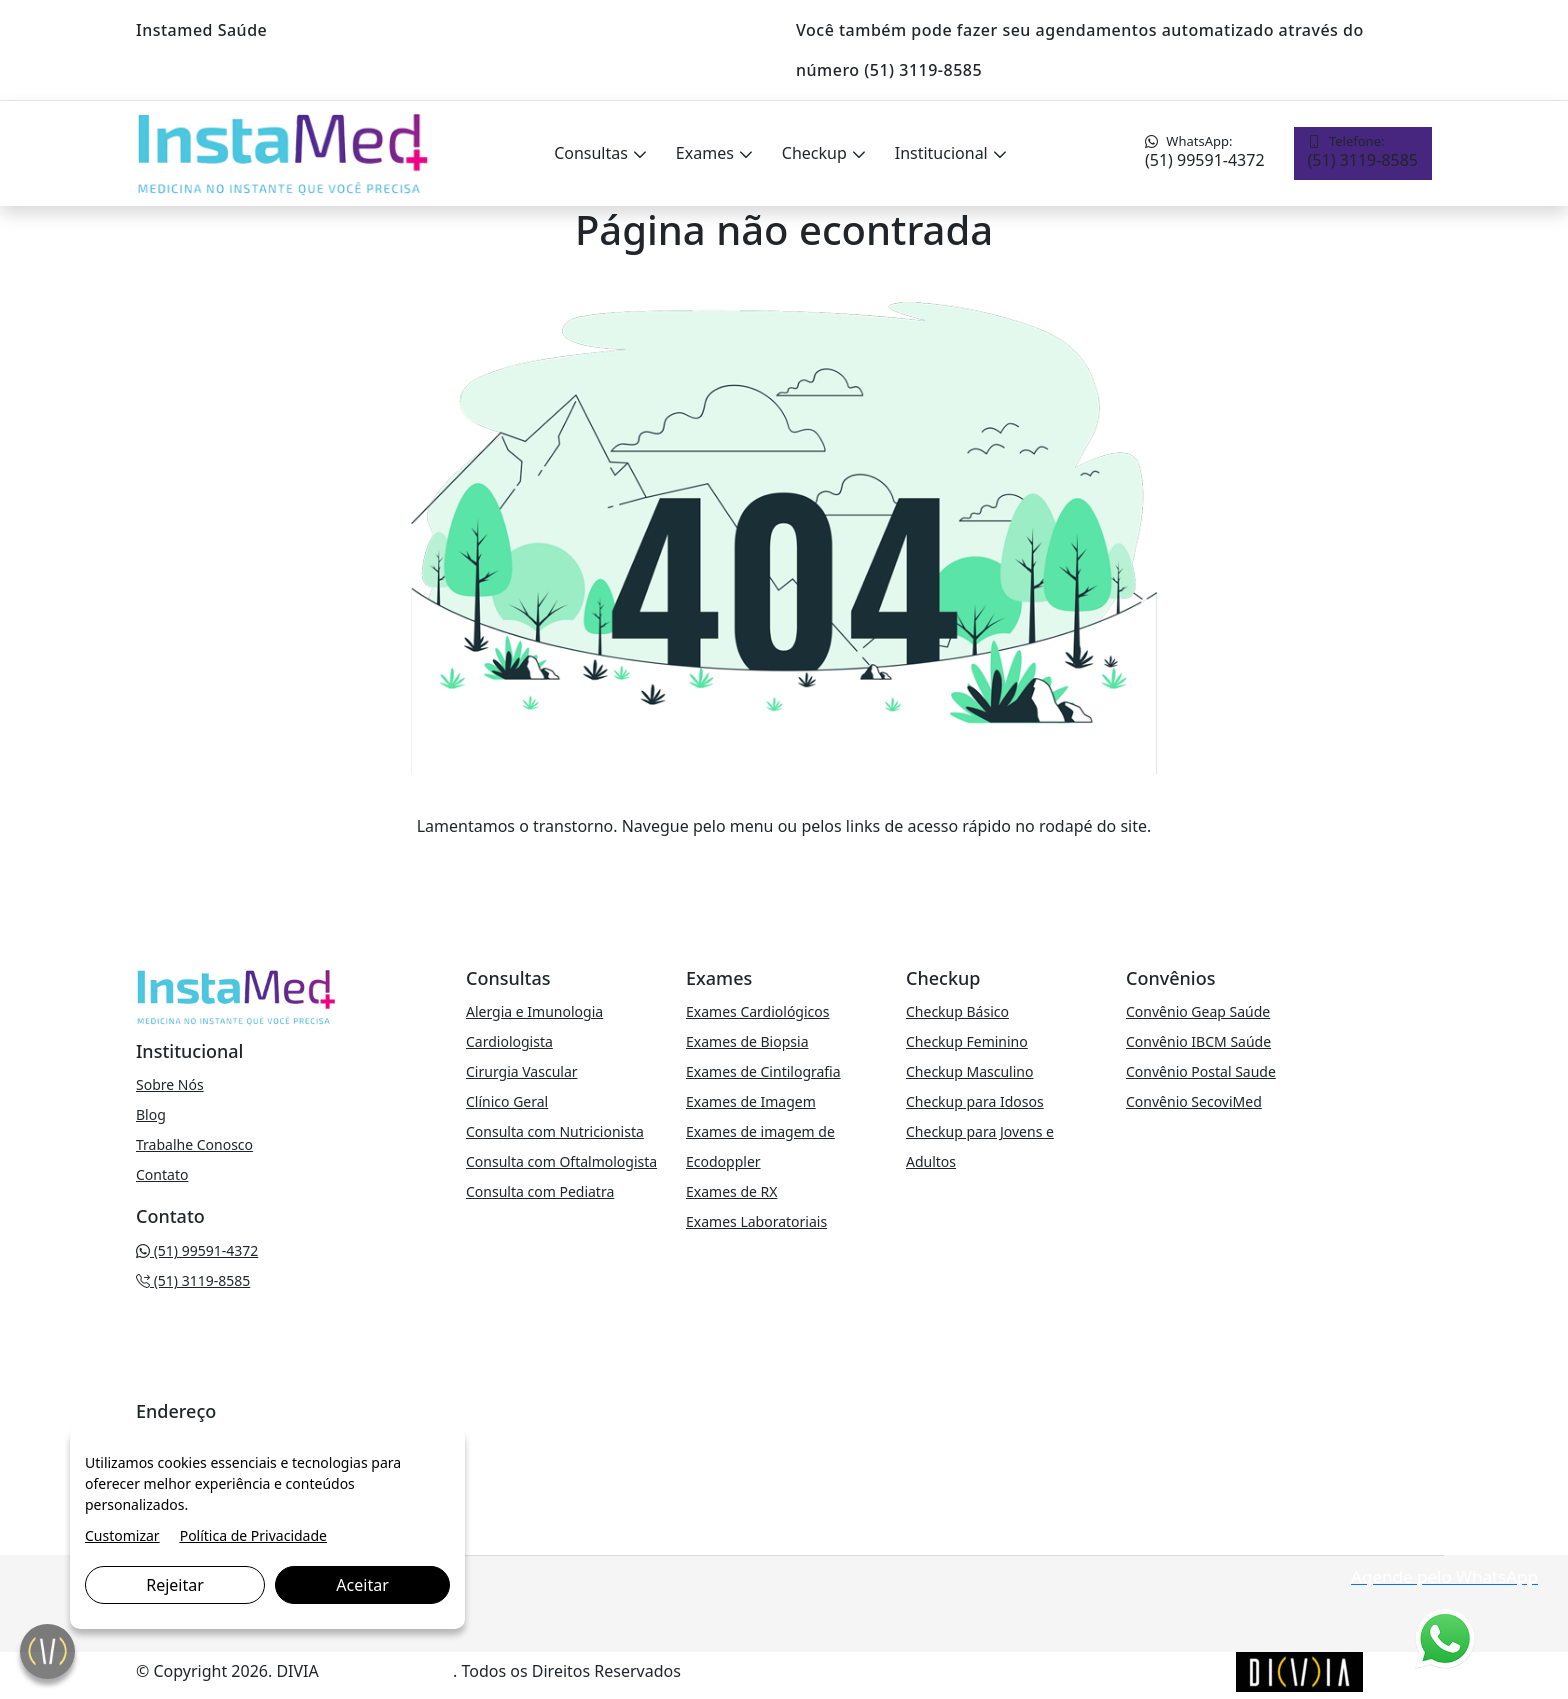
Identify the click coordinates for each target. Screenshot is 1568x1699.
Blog (151, 1114)
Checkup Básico (957, 1011)
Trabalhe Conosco (194, 1144)
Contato (162, 1174)
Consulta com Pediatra (540, 1191)
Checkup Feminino (967, 1041)
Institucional (943, 153)
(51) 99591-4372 (1205, 151)
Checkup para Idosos (975, 1101)
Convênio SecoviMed (1194, 1101)
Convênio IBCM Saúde (1198, 1041)
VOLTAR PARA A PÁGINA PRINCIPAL (784, 866)
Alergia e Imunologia (534, 1011)
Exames (707, 153)
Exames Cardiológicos (757, 1011)
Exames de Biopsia (747, 1041)
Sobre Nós (170, 1084)
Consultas (593, 153)
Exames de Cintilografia (763, 1071)
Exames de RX (731, 1191)
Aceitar (362, 1585)
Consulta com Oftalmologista (561, 1161)
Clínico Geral (507, 1101)
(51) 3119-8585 (1363, 151)
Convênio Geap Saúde (1198, 1011)
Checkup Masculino (969, 1071)
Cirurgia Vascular (522, 1071)
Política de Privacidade (253, 1535)
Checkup (816, 153)
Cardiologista (509, 1041)
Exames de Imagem (751, 1101)
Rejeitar (175, 1585)
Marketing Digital (388, 1671)
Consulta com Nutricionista (555, 1131)
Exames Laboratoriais (756, 1221)
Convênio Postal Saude (1201, 1071)
